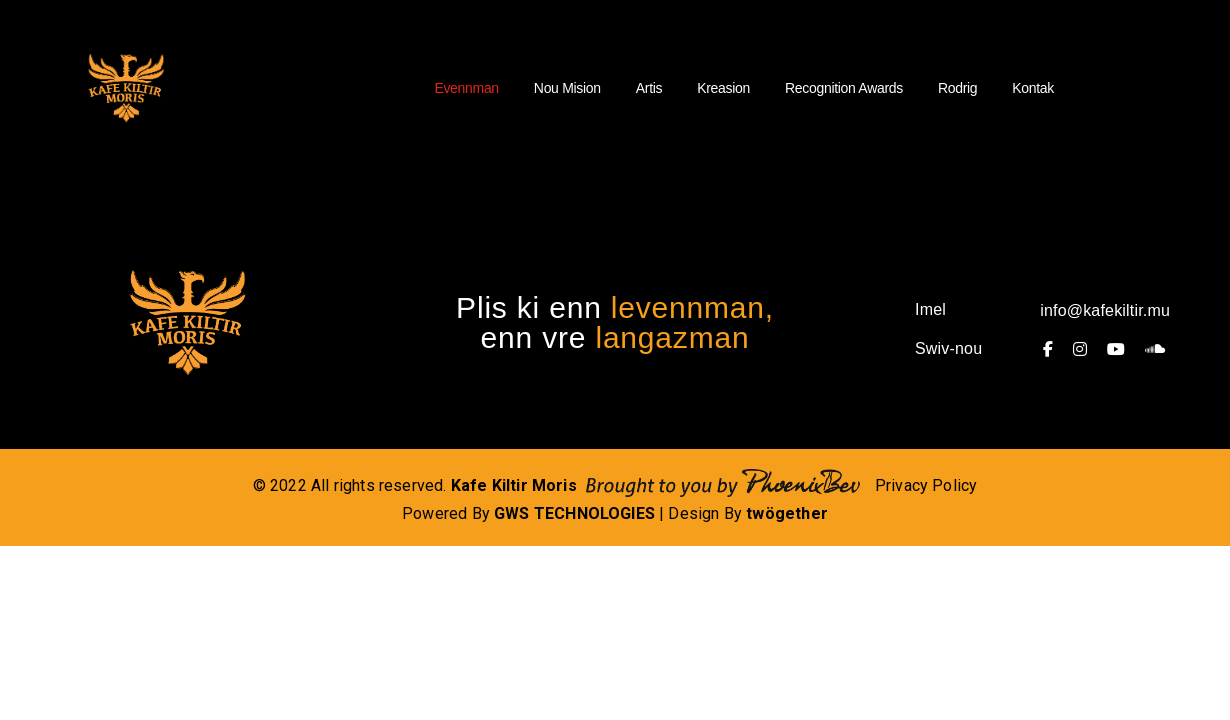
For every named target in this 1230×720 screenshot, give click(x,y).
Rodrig (957, 88)
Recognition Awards (844, 88)
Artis (649, 88)
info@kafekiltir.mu (1105, 310)
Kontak (1033, 88)
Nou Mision (567, 88)
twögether (787, 513)
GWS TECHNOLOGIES (574, 513)
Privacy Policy (926, 485)
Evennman (466, 88)
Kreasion (723, 88)
